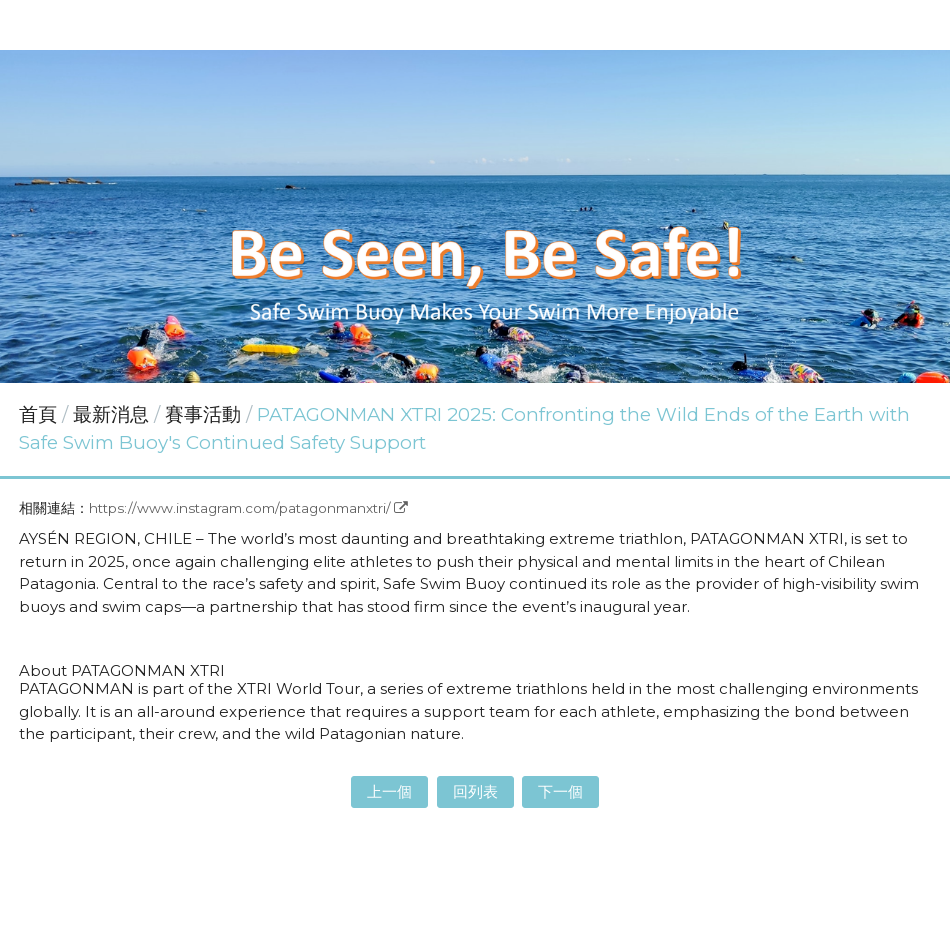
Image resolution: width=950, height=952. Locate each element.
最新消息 (113, 414)
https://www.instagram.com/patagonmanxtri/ (240, 508)
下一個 (560, 791)
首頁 (38, 414)
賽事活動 (203, 414)
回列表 (475, 791)
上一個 (389, 791)
